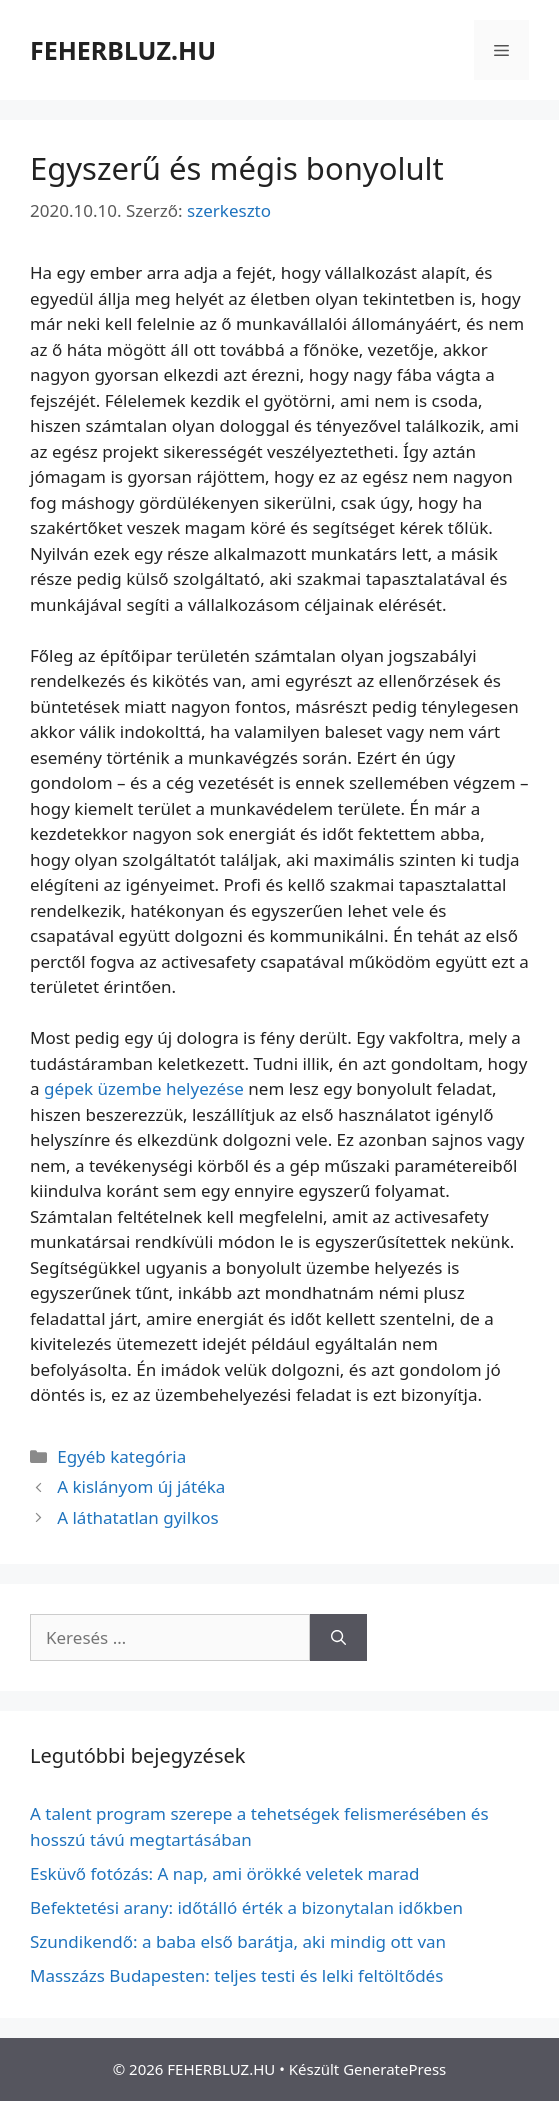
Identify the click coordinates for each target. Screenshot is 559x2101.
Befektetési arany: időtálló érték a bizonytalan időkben (246, 1907)
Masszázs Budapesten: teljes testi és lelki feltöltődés (236, 1975)
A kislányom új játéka (141, 1486)
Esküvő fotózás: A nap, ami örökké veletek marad (225, 1873)
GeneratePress (394, 2069)
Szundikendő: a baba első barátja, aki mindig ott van (238, 1941)
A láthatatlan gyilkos (137, 1517)
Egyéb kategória (121, 1456)
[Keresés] (338, 1638)
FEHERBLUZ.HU (123, 50)
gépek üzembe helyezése (144, 1088)
